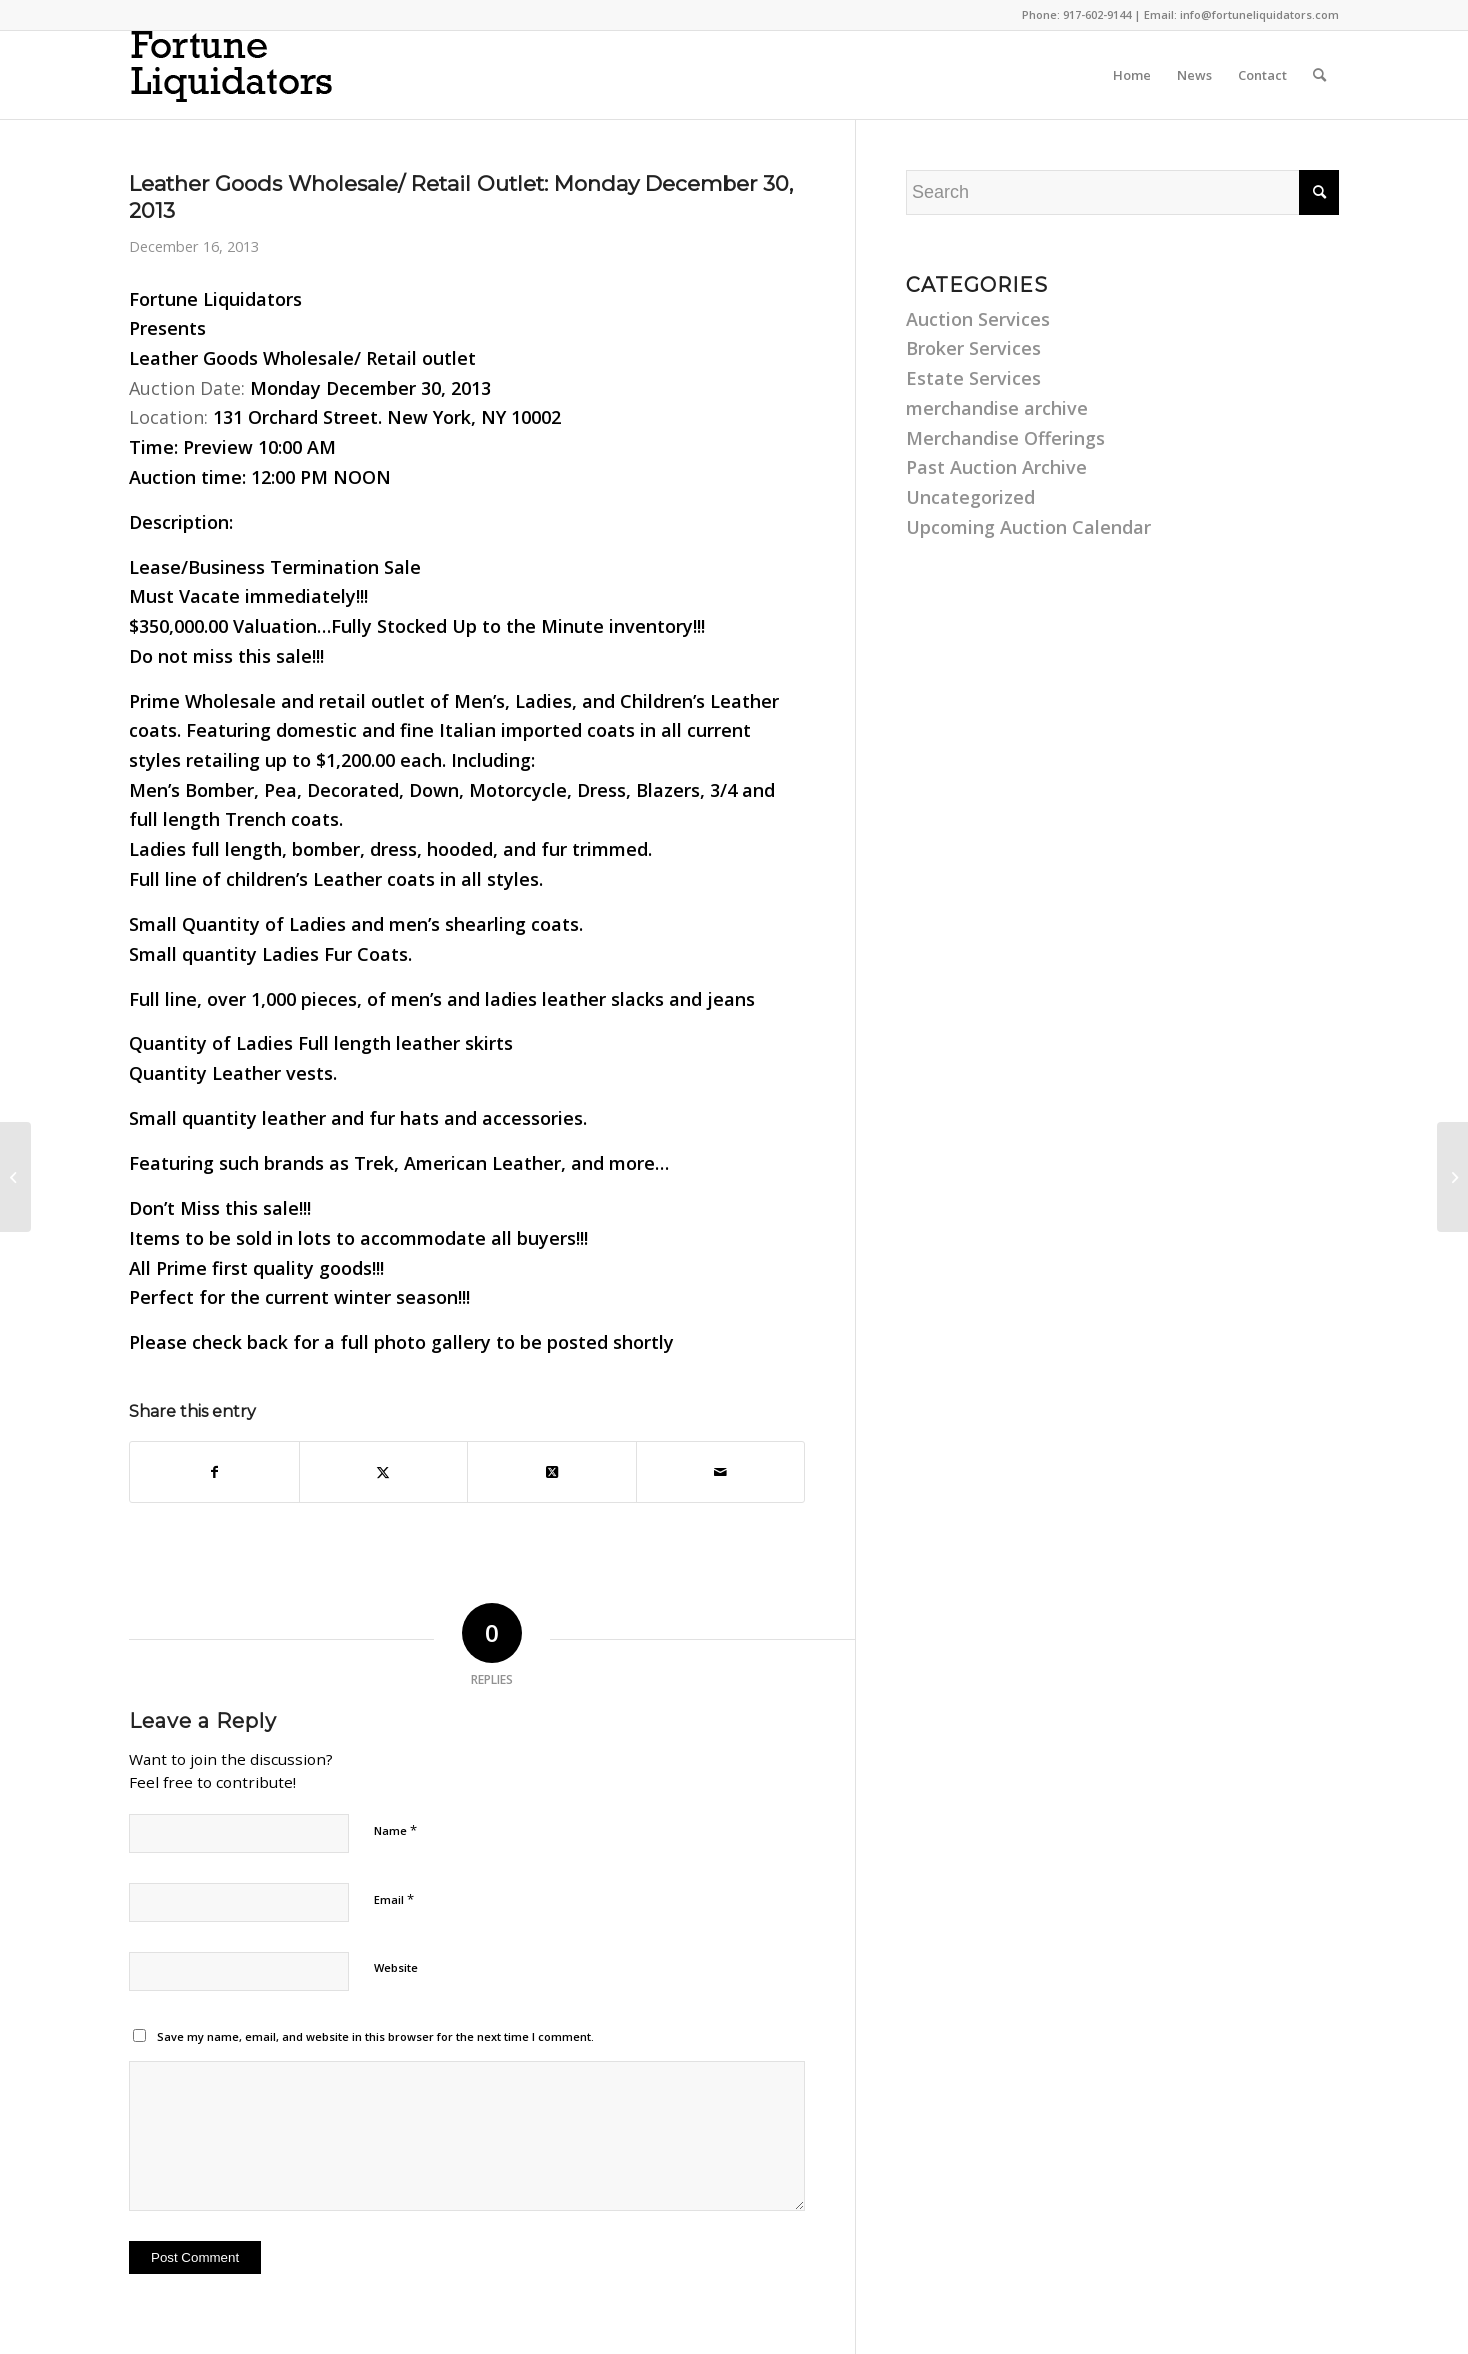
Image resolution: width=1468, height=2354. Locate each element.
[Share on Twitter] (384, 1472)
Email (394, 1899)
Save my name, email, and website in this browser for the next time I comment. (375, 2036)
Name (395, 1830)
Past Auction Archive (996, 467)
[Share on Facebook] (214, 1472)
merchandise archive (997, 408)
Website (396, 1967)
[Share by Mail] (721, 1472)
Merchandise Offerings (1005, 438)
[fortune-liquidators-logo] (249, 75)
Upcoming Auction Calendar (1028, 527)
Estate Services (973, 378)
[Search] (1319, 75)
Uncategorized (970, 497)
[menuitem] (1132, 75)
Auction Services (978, 319)
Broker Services (973, 348)
